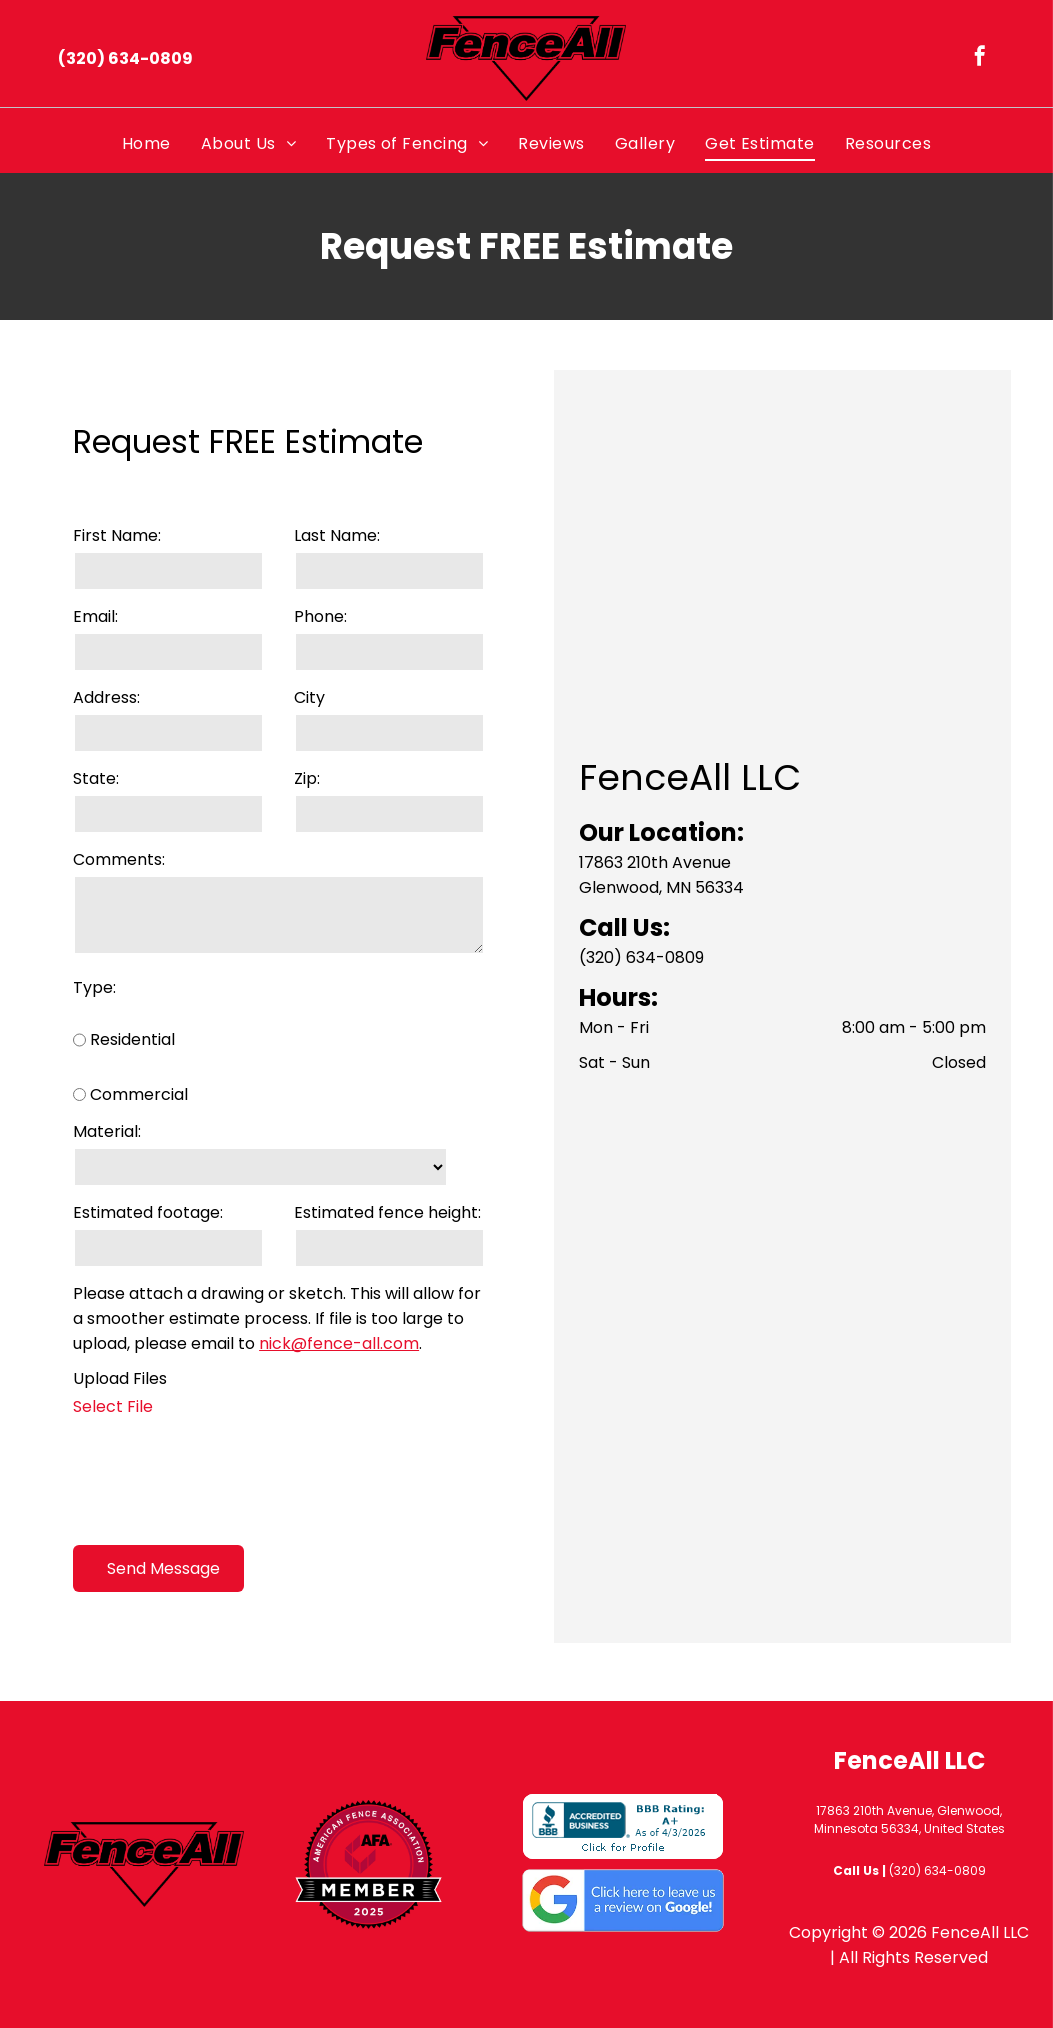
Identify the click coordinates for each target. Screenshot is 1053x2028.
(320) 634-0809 (641, 957)
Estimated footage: (148, 1212)
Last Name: (337, 535)
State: (96, 778)
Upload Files (120, 1378)
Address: (106, 697)
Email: (95, 616)
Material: (107, 1131)
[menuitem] (146, 143)
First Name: (117, 535)
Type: (94, 987)
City (309, 697)
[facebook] (980, 58)
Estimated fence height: (387, 1212)
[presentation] (225, 1486)
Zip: (307, 778)
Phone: (320, 616)
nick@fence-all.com (339, 1343)
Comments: (119, 859)
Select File (113, 1406)
